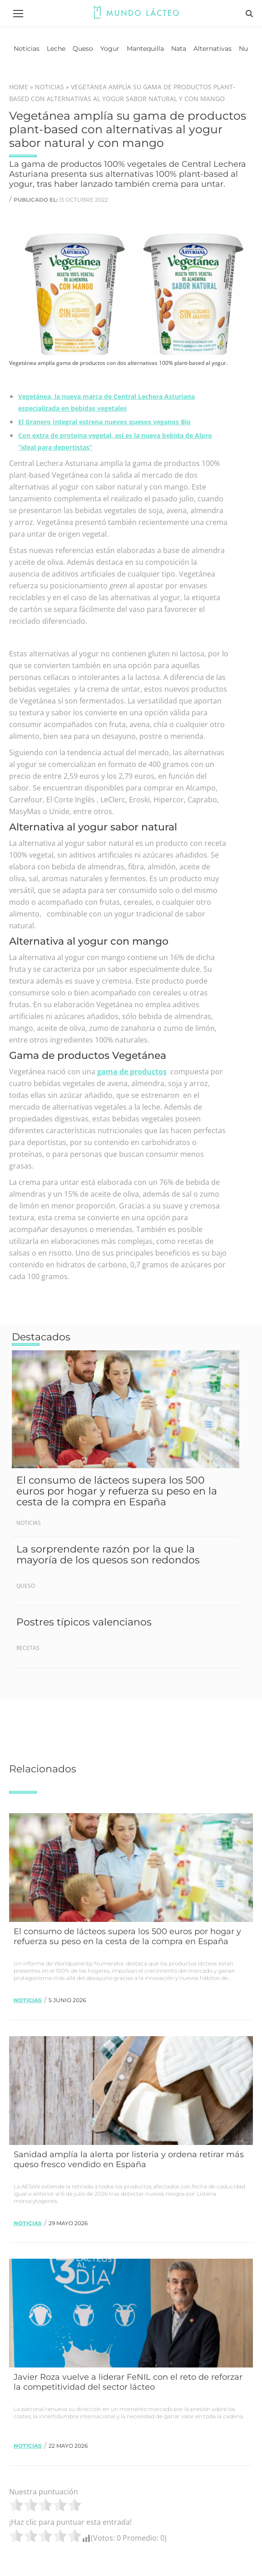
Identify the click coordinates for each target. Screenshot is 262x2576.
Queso (25, 1586)
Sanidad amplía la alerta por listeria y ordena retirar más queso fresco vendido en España (129, 2159)
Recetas (28, 1648)
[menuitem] (27, 48)
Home (18, 86)
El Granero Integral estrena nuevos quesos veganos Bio (104, 421)
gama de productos (132, 1072)
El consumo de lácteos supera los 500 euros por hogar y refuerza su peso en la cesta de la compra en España (116, 1491)
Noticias (49, 86)
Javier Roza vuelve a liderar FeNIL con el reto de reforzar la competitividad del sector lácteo (128, 2382)
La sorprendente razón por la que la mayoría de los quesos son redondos (108, 1554)
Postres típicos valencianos (84, 1622)
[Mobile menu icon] (18, 14)
